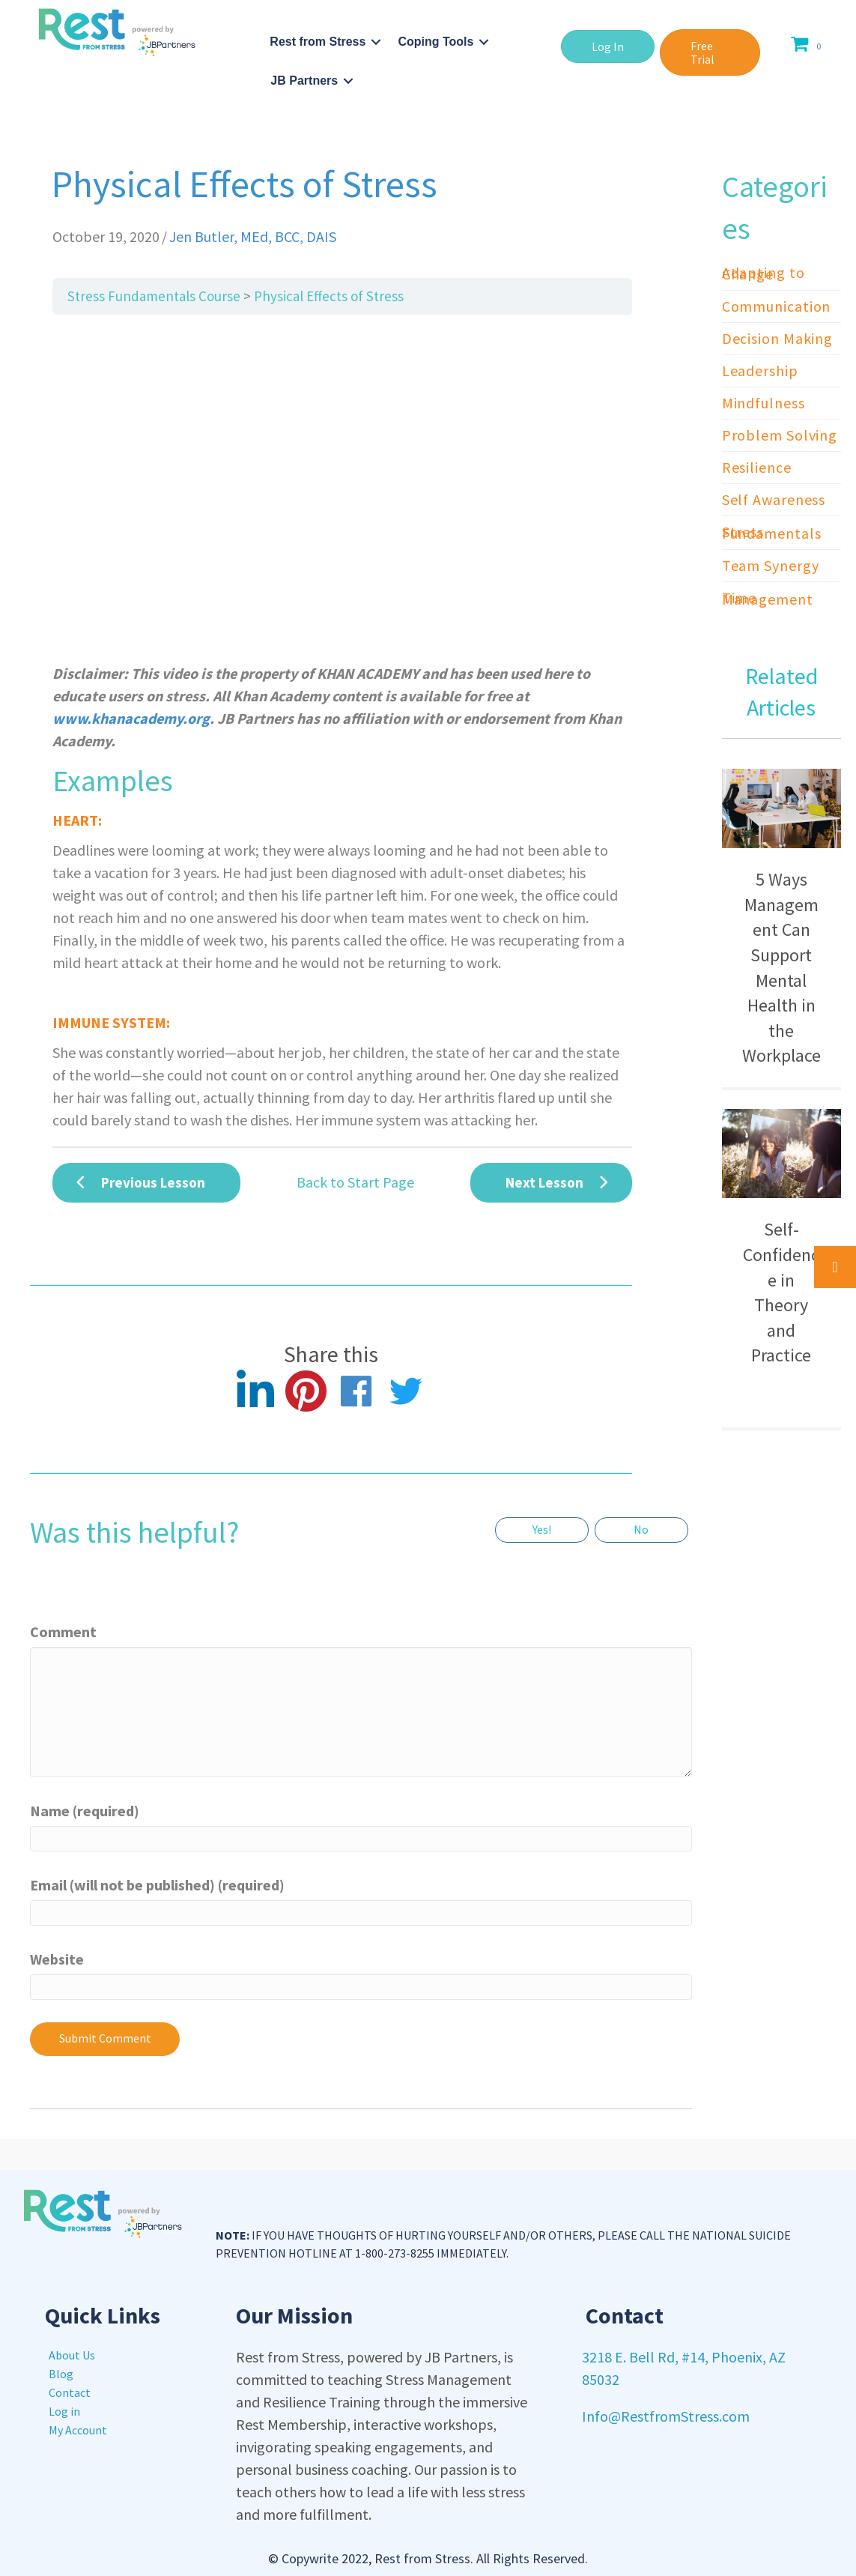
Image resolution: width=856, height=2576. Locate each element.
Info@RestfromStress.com (666, 2416)
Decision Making (778, 338)
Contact (70, 2392)
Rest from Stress (317, 41)
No (641, 1529)
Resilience (757, 467)
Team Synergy (770, 565)
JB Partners (304, 80)
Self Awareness (774, 499)
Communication (776, 306)
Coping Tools (435, 41)
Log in (64, 2411)
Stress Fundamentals (772, 532)
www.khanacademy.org (131, 718)
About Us (72, 2354)
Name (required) (84, 1810)
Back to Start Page (355, 1182)
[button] (608, 46)
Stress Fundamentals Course (153, 296)
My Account (78, 2429)
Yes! (541, 1529)
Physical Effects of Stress (329, 296)
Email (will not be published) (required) (157, 1884)
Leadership (760, 370)
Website (57, 1959)
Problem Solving (780, 435)
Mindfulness (763, 402)
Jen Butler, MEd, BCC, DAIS (252, 236)
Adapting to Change (763, 273)
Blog (61, 2373)
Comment (63, 1631)
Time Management (767, 598)
